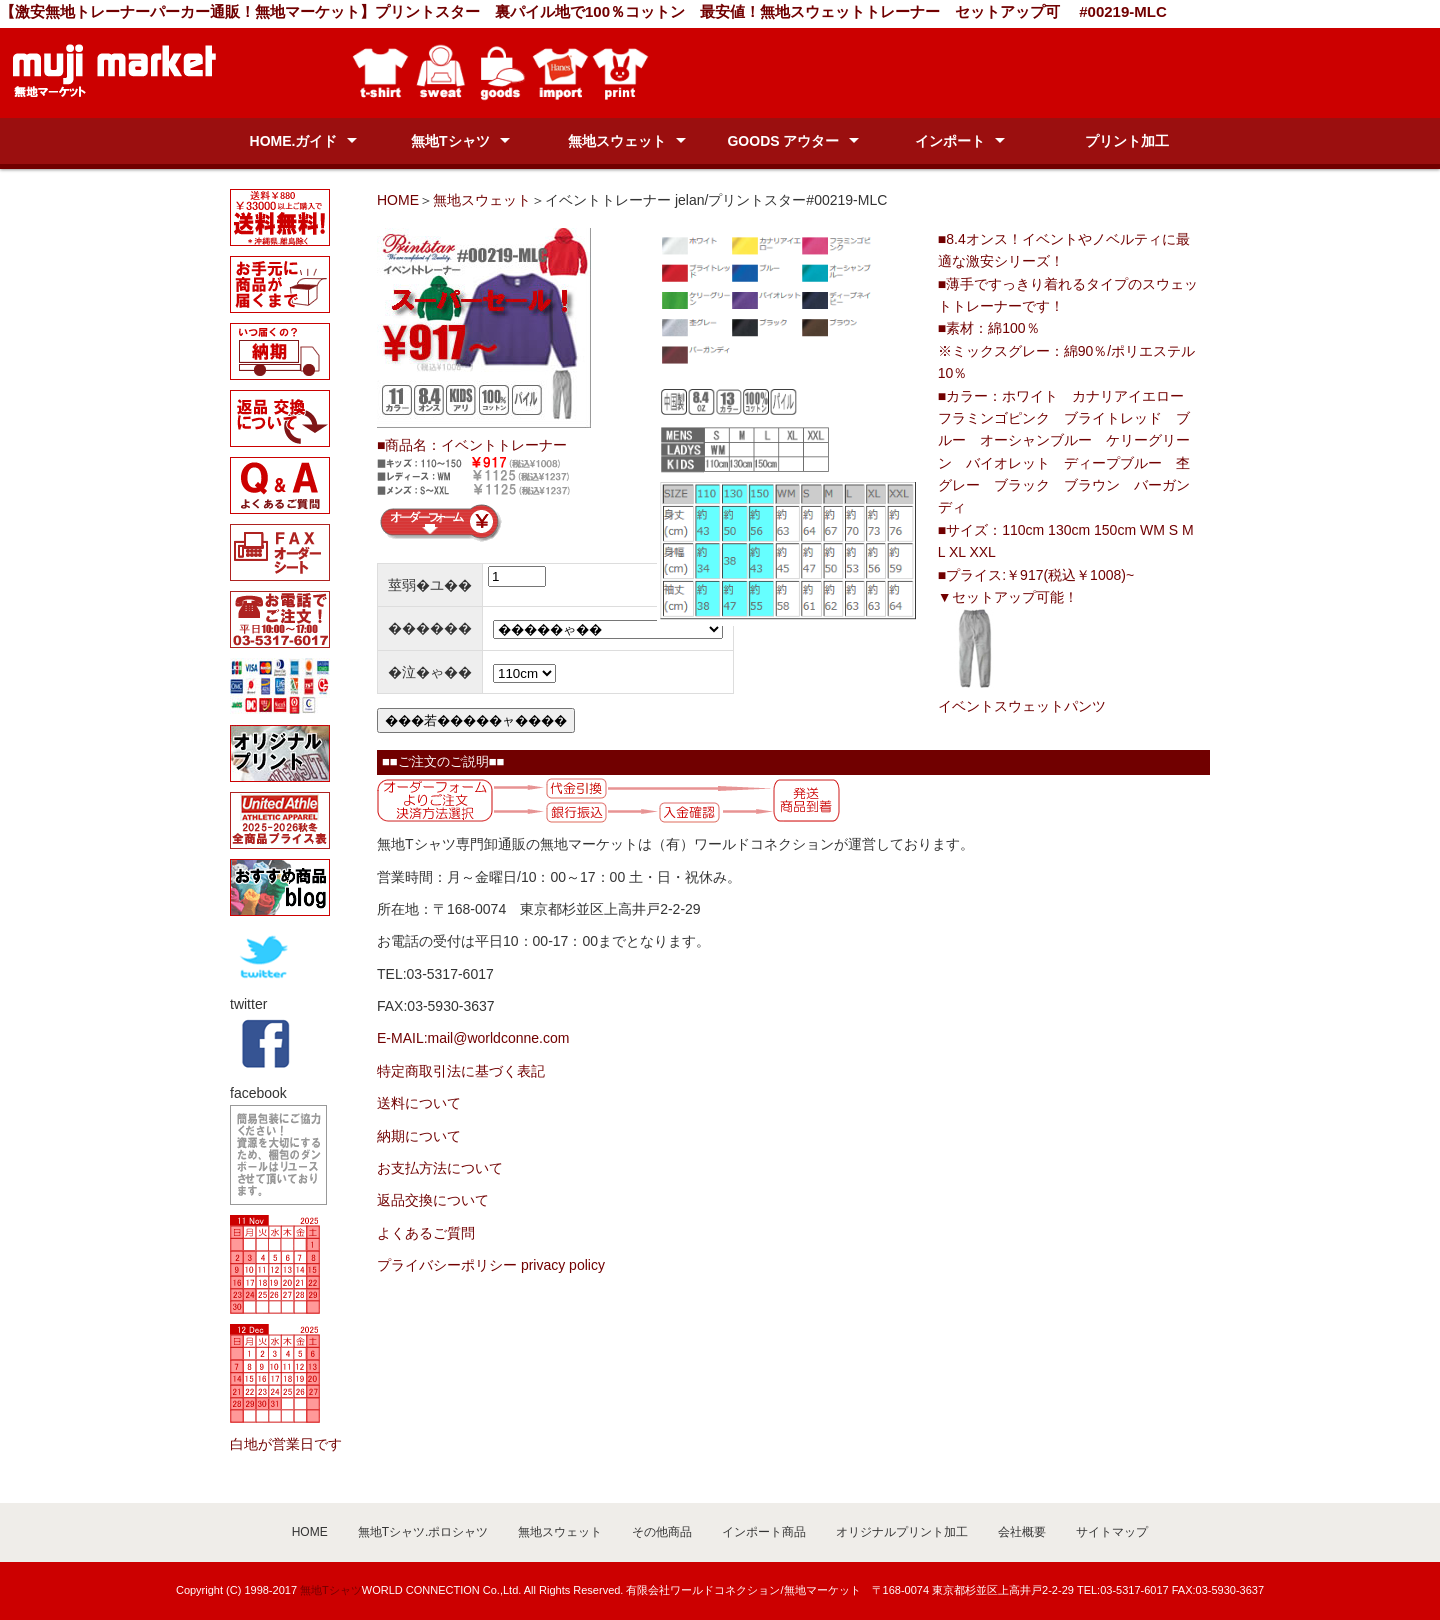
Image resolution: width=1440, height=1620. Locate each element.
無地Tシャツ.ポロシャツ (423, 1532)
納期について (419, 1136)
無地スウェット (617, 141)
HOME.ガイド (294, 141)
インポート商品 (764, 1532)
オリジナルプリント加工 (902, 1532)
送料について (419, 1103)
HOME (398, 200)
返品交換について (433, 1200)
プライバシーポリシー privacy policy (491, 1265)
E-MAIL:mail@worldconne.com (473, 1038)
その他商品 (662, 1532)
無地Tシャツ (450, 141)
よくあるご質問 (426, 1233)
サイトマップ (1112, 1532)
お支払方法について (440, 1168)
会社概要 (1022, 1532)
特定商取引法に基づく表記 (461, 1071)
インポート (950, 141)
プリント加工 (1127, 141)
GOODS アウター (783, 141)
